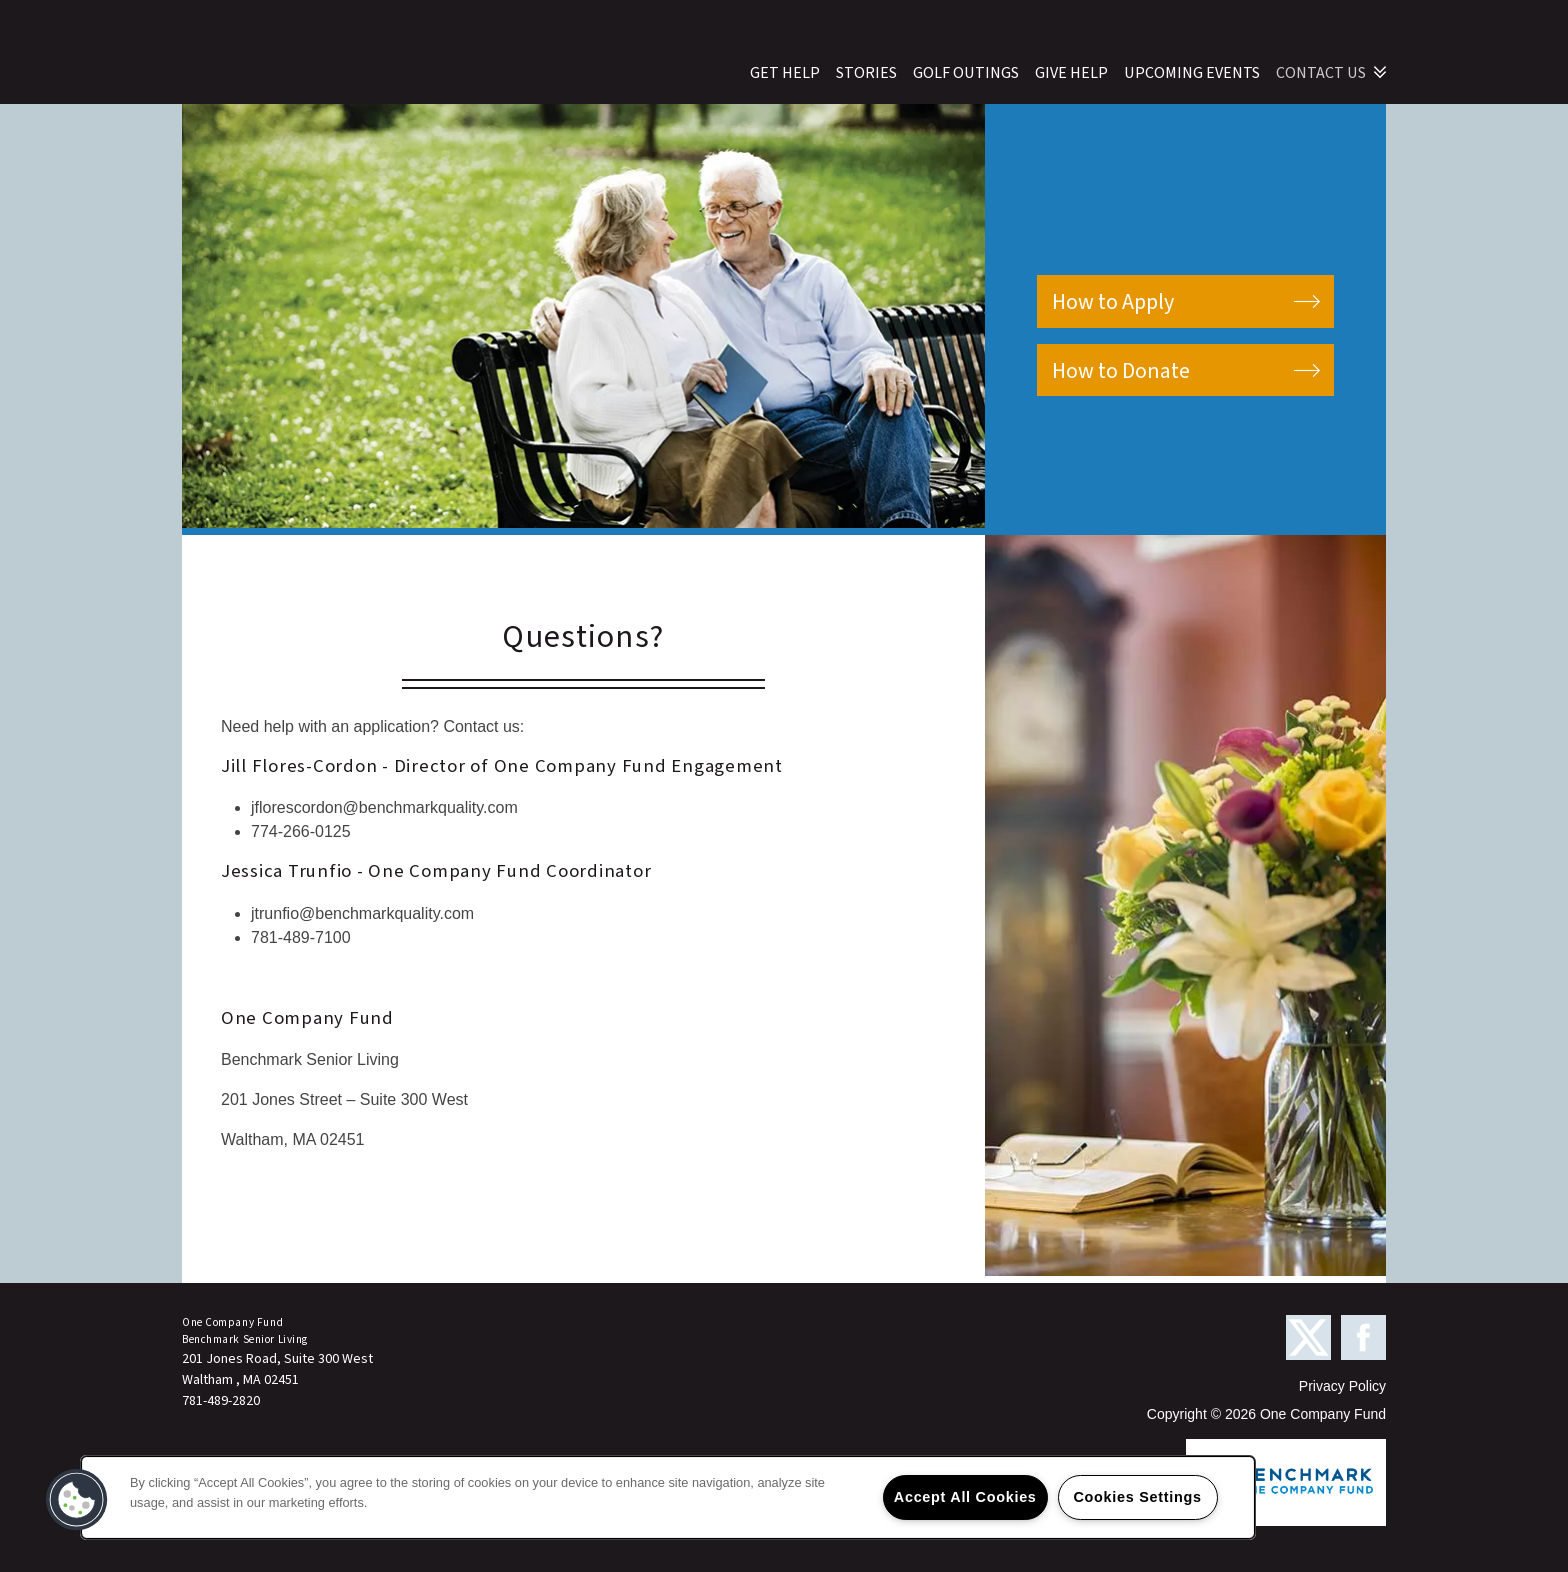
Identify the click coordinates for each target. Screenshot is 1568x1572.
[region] (668, 1497)
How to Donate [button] (1121, 371)
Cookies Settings (1137, 1497)
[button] (77, 1500)
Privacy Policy (1342, 1386)
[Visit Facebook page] (1363, 1338)
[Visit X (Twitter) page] (1308, 1338)
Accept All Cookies (965, 1497)
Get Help (785, 73)
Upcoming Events (1192, 73)
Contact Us (1321, 73)
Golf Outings (966, 73)
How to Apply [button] (1113, 302)
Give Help (1071, 73)
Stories (866, 73)
